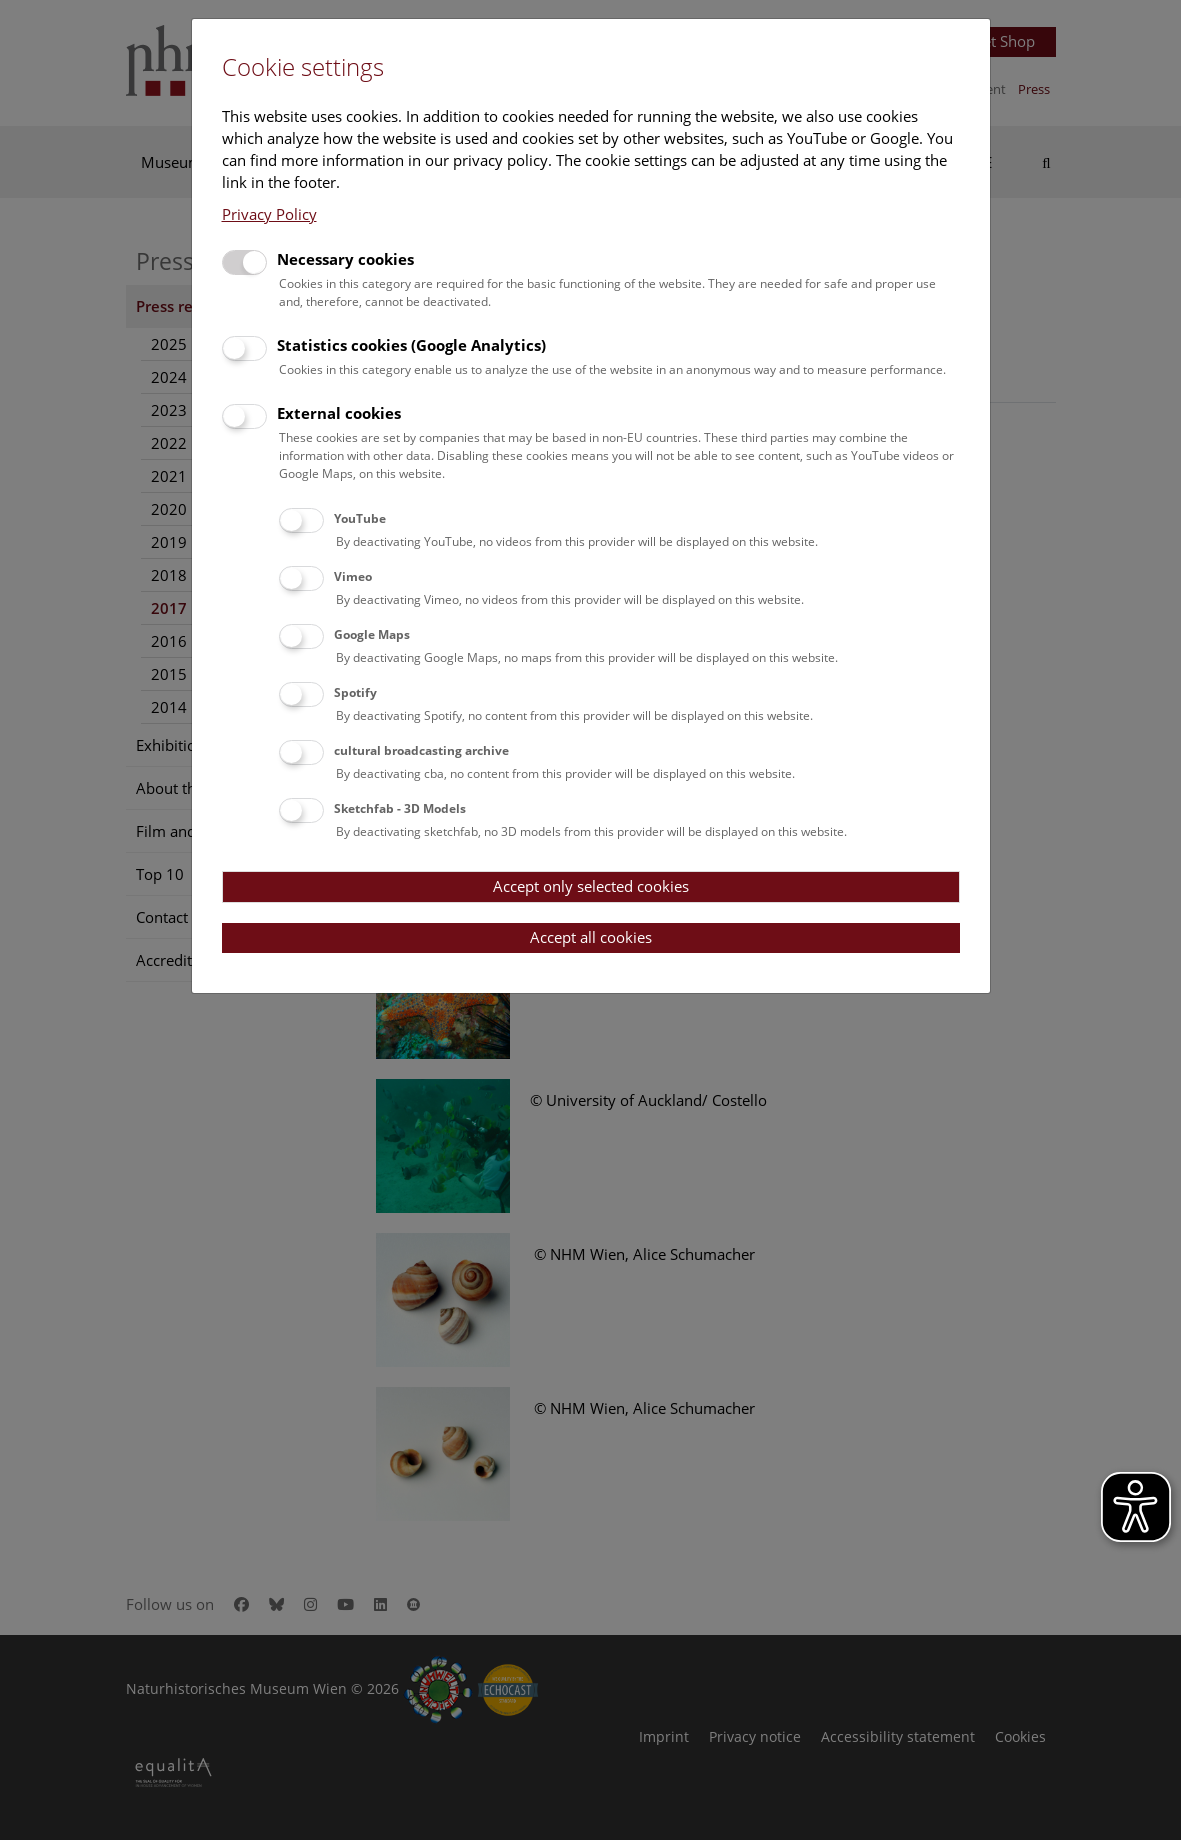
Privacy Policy (269, 214)
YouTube (360, 518)
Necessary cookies (345, 259)
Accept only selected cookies (591, 886)
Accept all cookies (591, 937)
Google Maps (372, 634)
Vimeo (353, 576)
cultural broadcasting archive (421, 750)
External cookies (339, 413)
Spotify (355, 692)
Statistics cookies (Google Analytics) (411, 345)
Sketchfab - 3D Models (400, 808)
